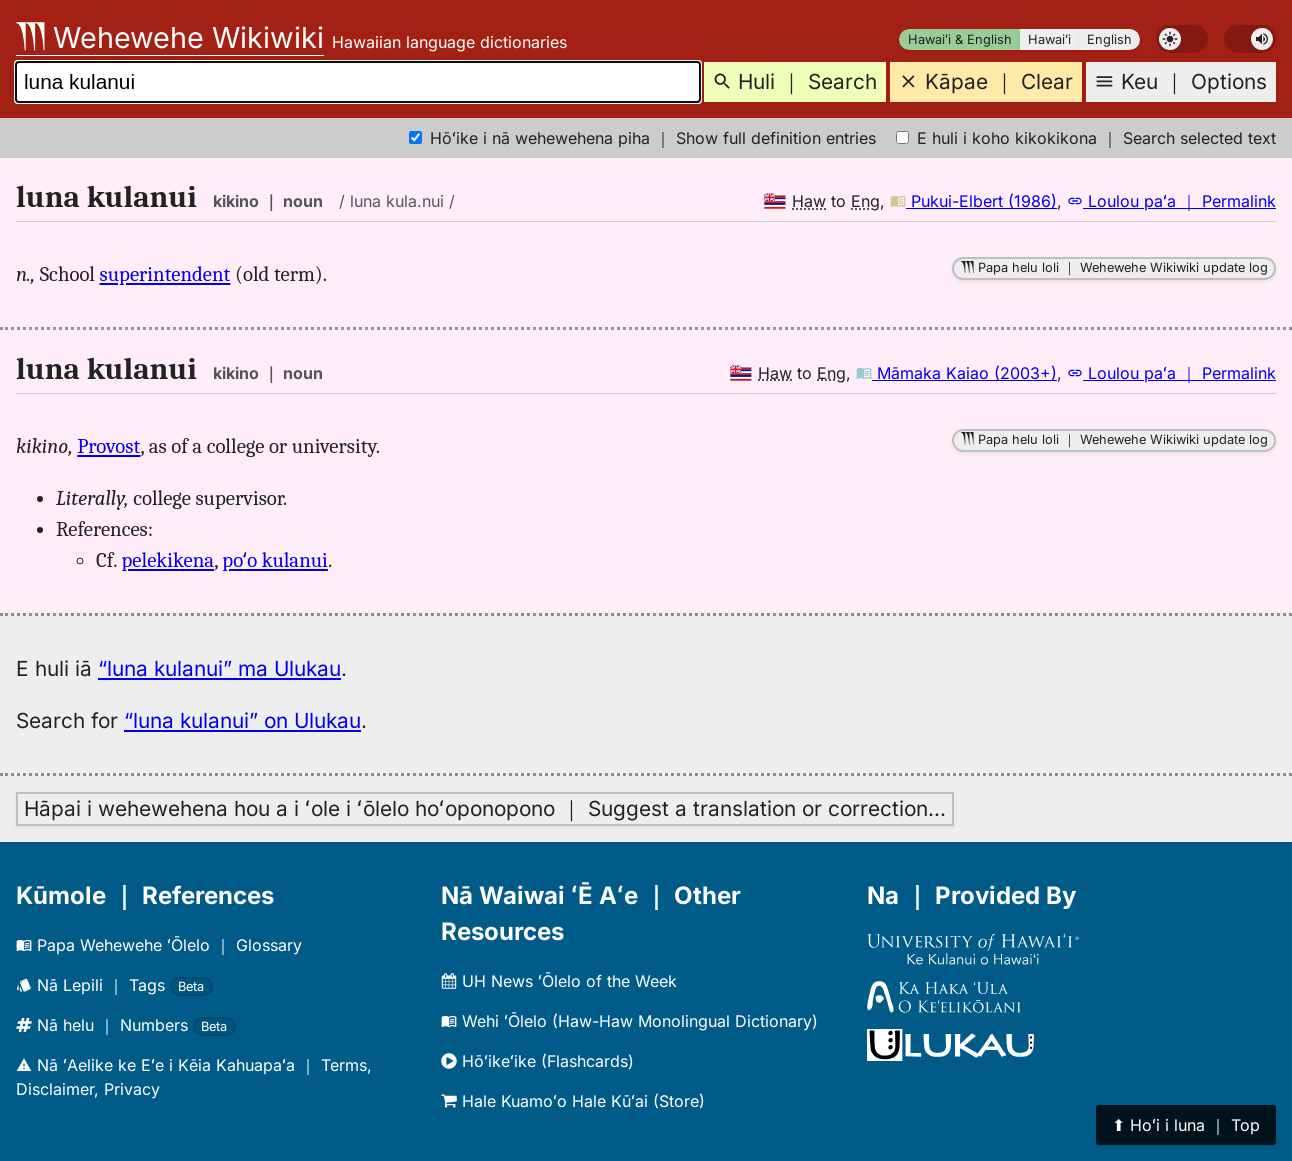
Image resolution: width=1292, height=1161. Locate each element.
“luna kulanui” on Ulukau (242, 720)
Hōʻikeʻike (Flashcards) (537, 1061)
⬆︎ (1186, 1125)
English (1109, 39)
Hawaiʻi (1049, 39)
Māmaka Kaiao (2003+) (956, 373)
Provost (108, 446)
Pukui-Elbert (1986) (973, 201)
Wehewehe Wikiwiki (170, 37)
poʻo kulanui (275, 560)
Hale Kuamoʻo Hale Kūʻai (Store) (573, 1101)
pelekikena (168, 560)
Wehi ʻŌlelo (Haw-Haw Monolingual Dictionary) (629, 1021)
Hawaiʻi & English (960, 39)
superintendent (165, 274)
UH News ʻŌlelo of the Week (559, 981)
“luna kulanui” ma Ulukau (219, 668)
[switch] (1182, 39)
